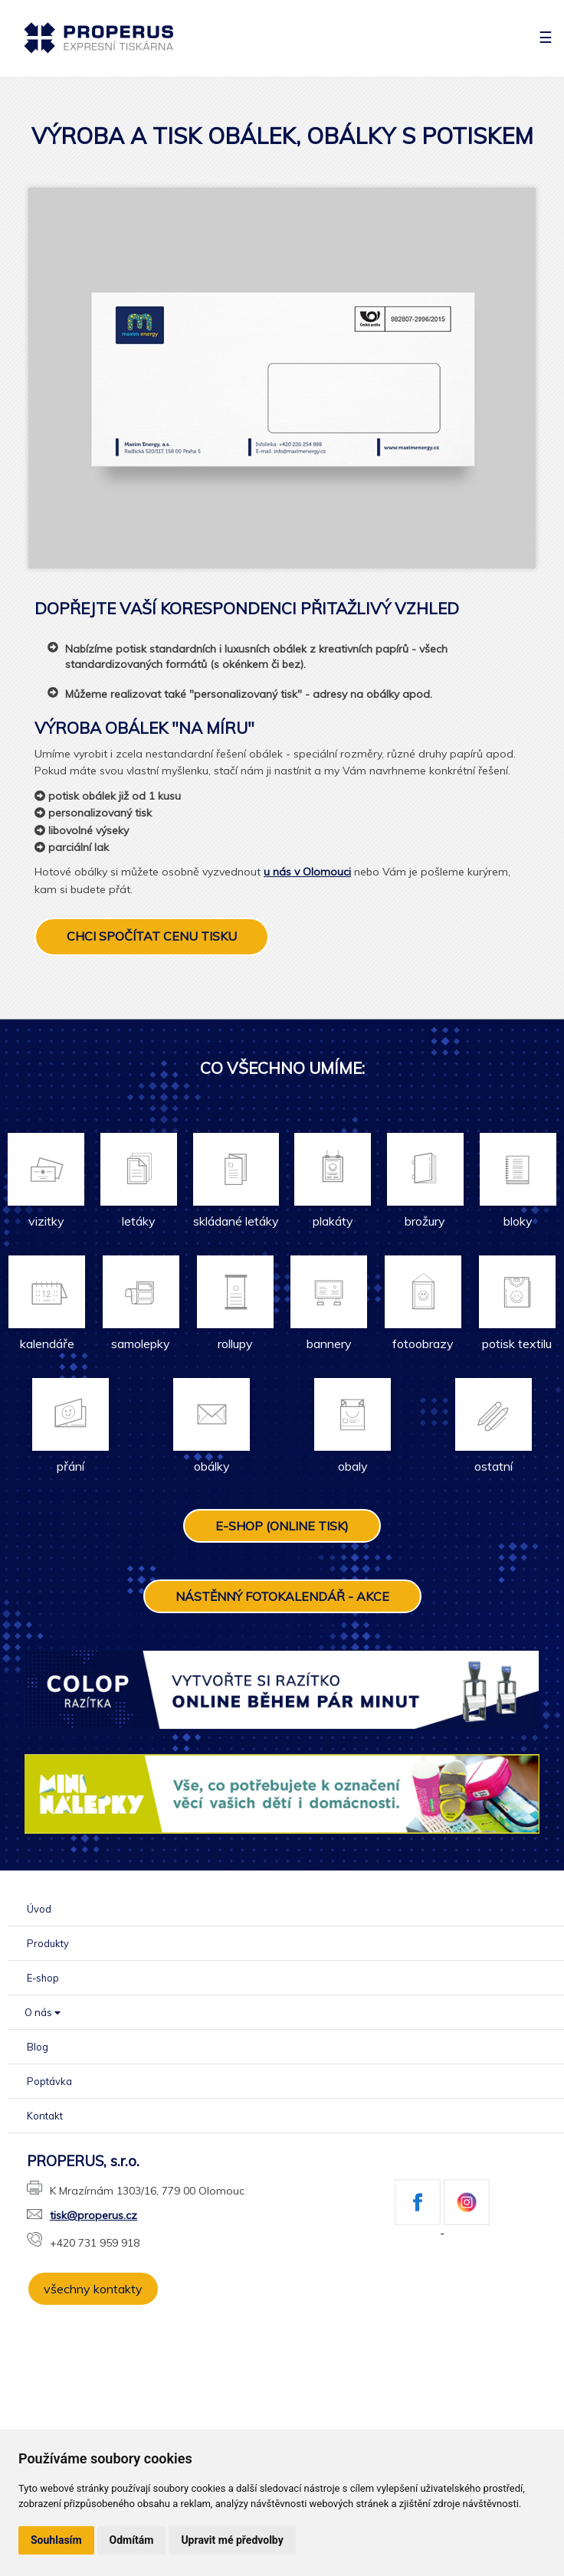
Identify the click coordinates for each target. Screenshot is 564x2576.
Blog (37, 2047)
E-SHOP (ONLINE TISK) (282, 1525)
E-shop (43, 1978)
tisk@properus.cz (82, 2215)
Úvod (39, 1909)
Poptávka (49, 2081)
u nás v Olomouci (307, 872)
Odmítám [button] (132, 2540)
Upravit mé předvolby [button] (232, 2540)
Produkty (48, 1943)
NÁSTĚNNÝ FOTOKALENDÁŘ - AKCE (282, 1596)
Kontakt (45, 2116)
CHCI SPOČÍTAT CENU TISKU (152, 936)
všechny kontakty (93, 2288)
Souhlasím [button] (56, 2540)
